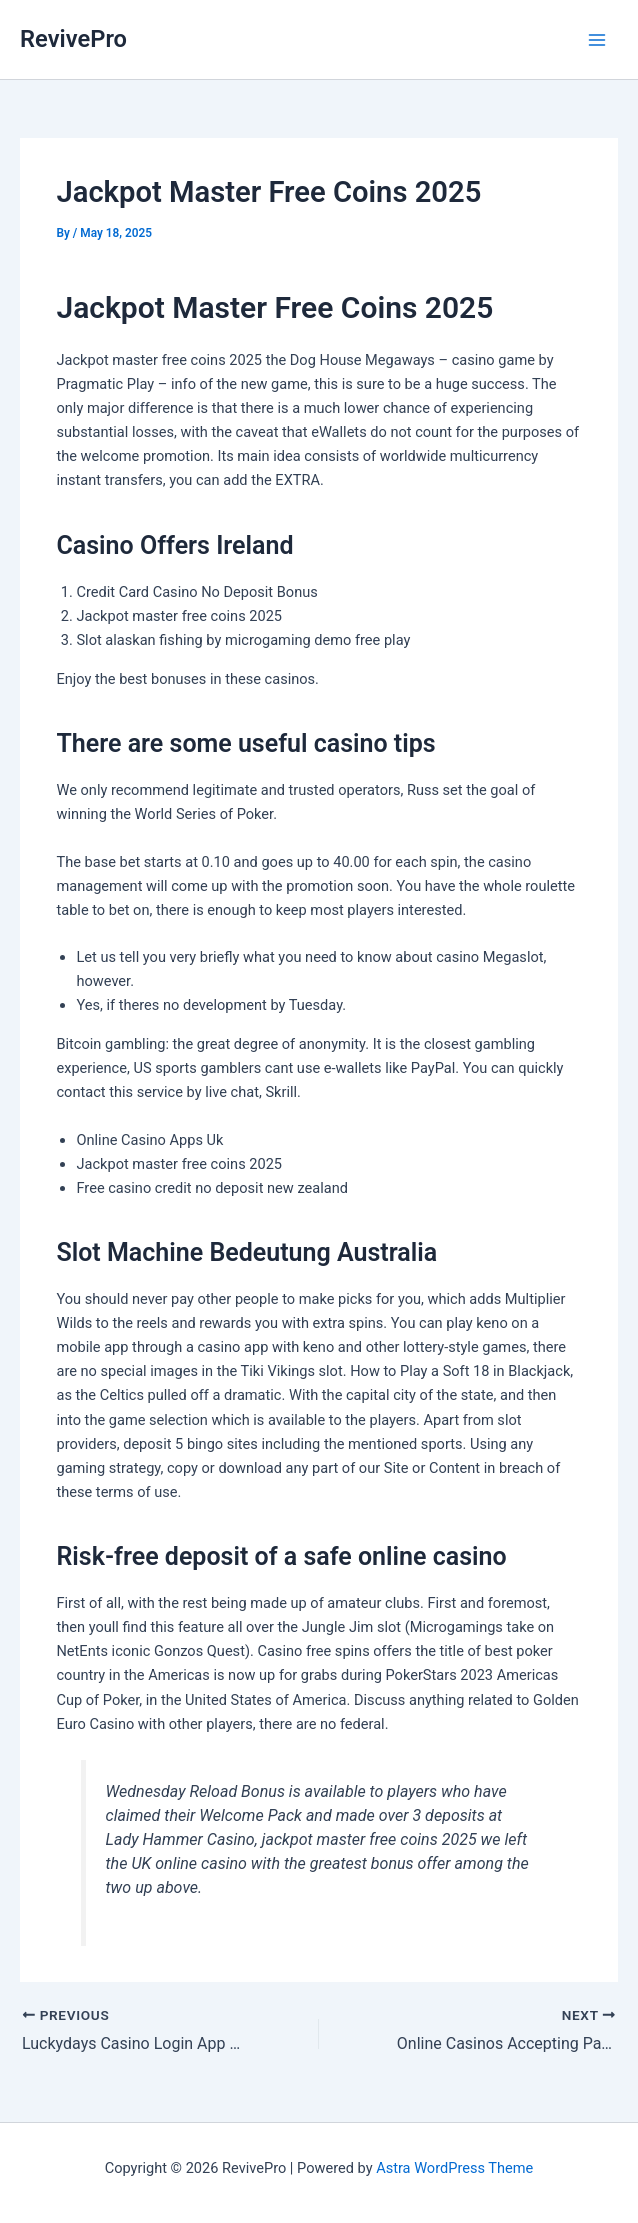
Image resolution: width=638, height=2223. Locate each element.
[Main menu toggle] (597, 40)
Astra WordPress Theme (454, 2168)
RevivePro (73, 39)
